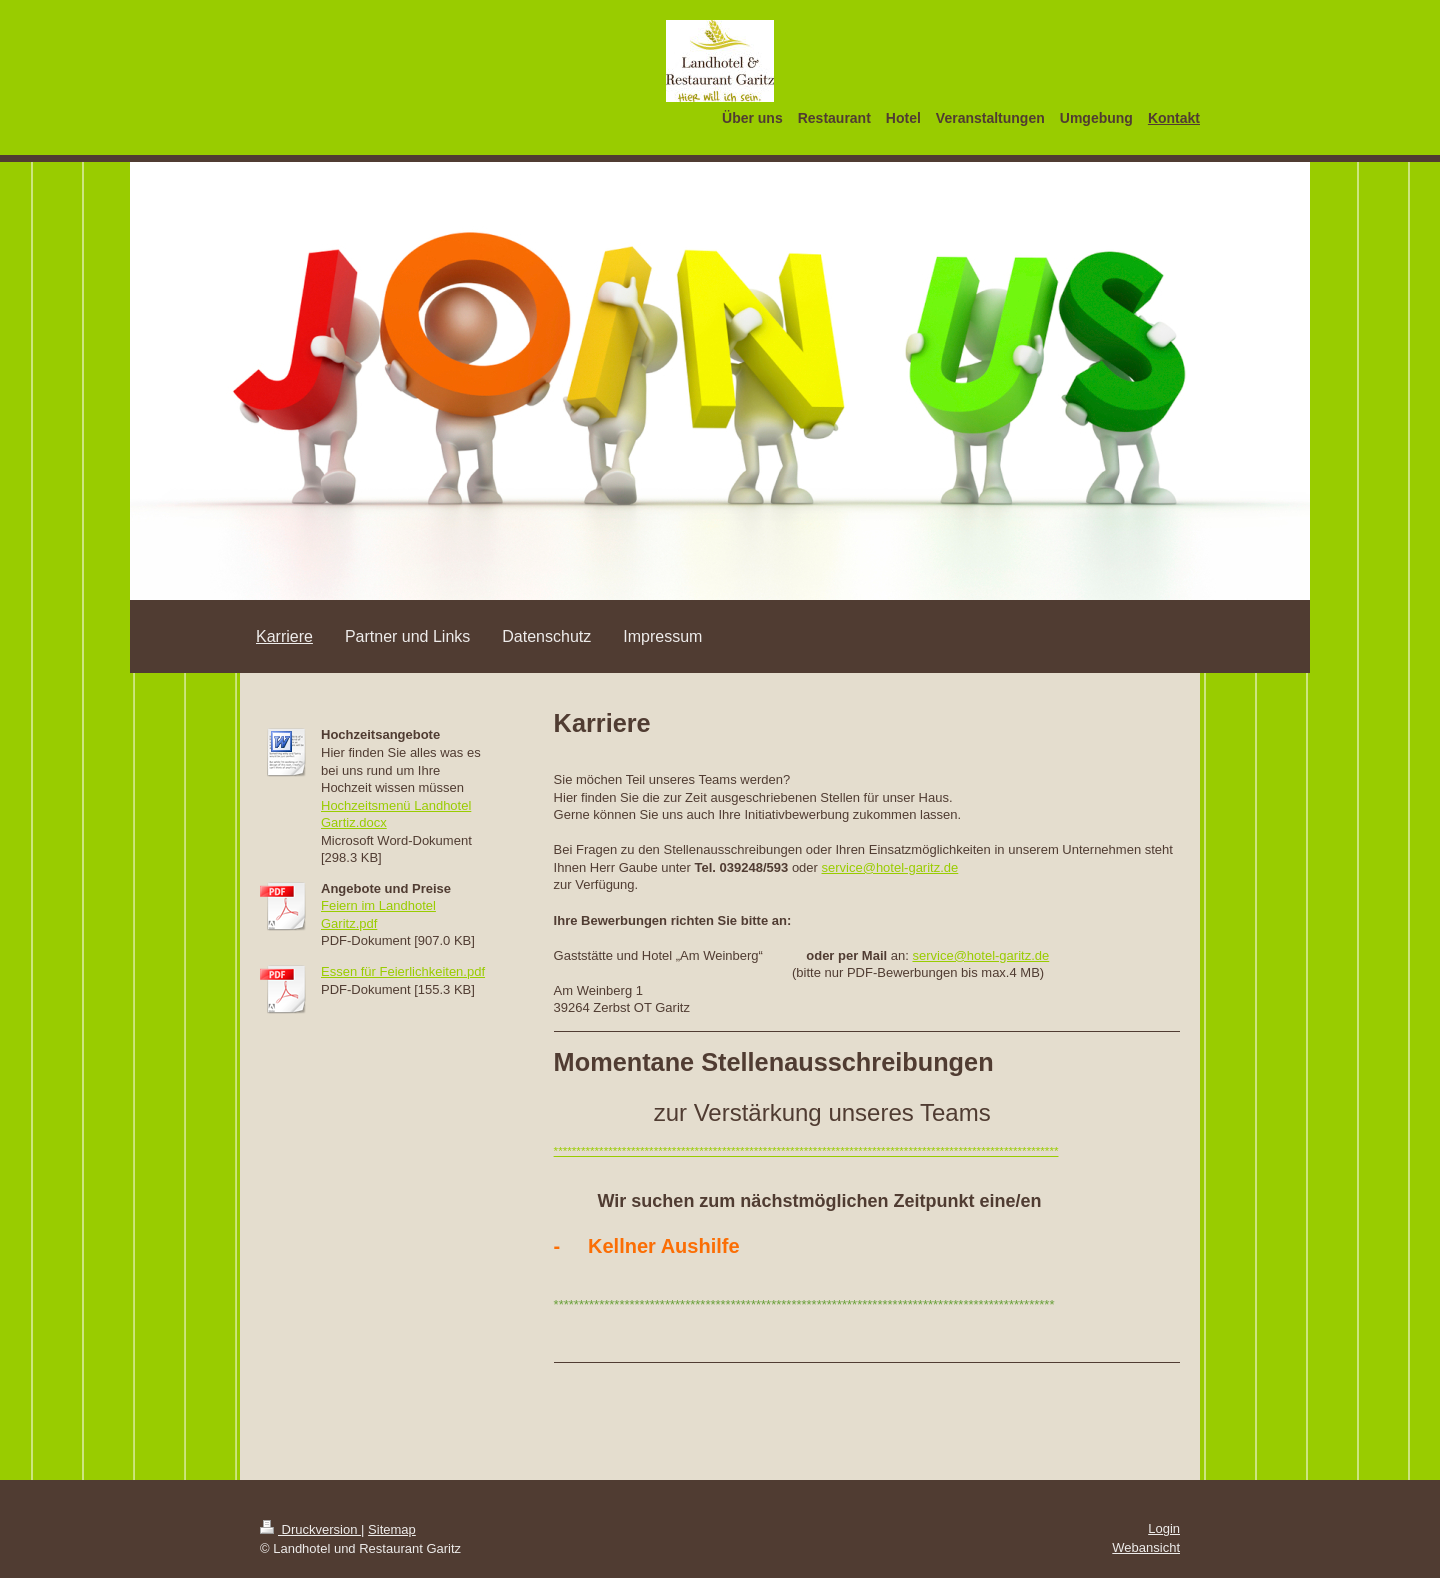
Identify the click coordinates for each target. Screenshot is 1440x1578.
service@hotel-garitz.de (890, 867)
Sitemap (392, 1529)
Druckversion (310, 1529)
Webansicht (1146, 1547)
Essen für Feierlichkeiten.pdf (403, 971)
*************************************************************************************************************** (806, 1150)
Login (1164, 1528)
